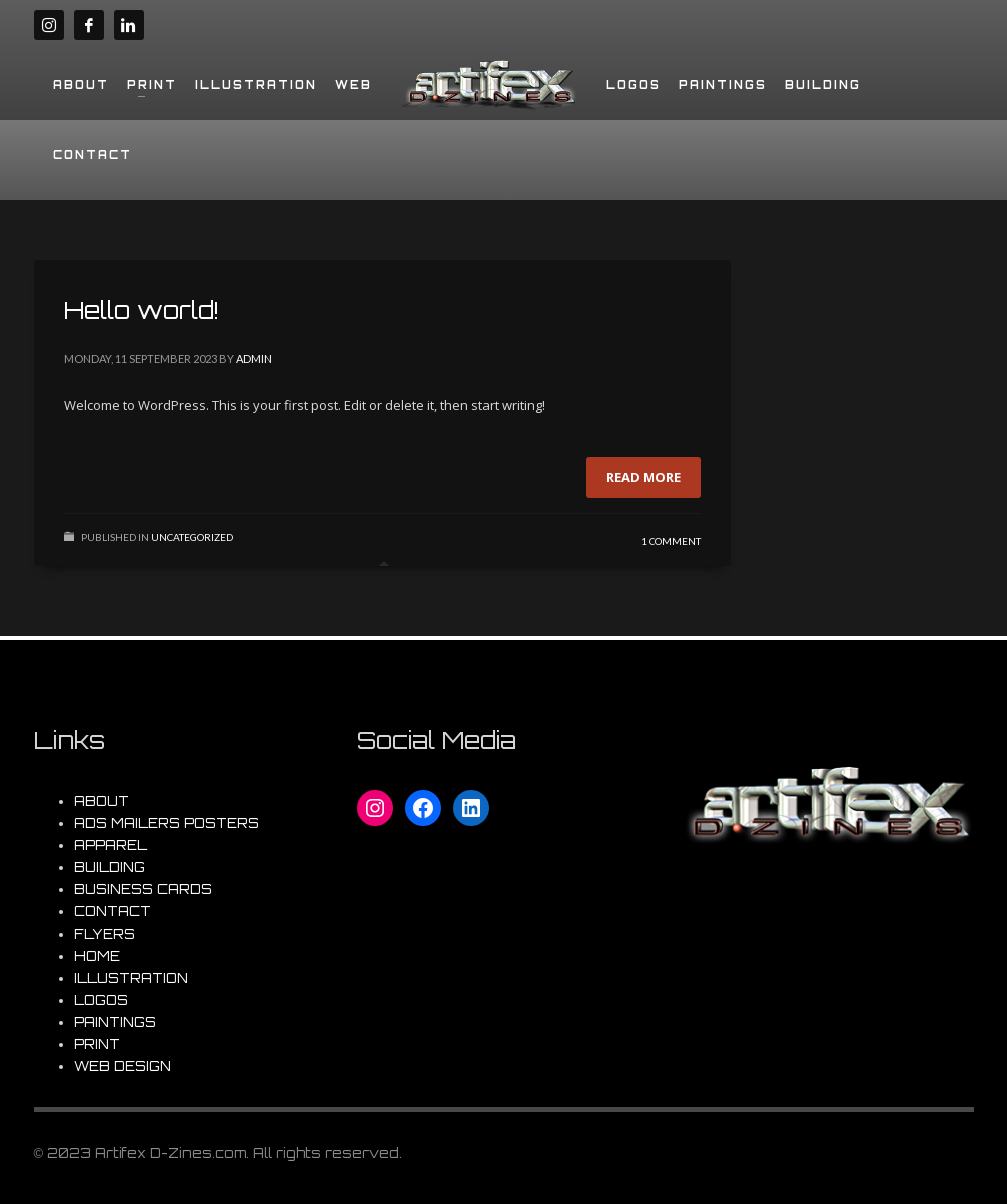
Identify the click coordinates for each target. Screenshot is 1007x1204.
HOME (97, 956)
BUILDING (109, 867)
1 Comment (671, 541)
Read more (643, 477)
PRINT (97, 1044)
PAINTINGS (115, 1022)
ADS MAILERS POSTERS (166, 823)
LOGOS (101, 1000)
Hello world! (141, 310)
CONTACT (112, 911)
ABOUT (101, 801)
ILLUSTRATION (131, 978)
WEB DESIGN (122, 1066)
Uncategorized (192, 537)
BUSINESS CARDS (143, 889)
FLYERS (104, 934)
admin (254, 358)
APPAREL (110, 845)
